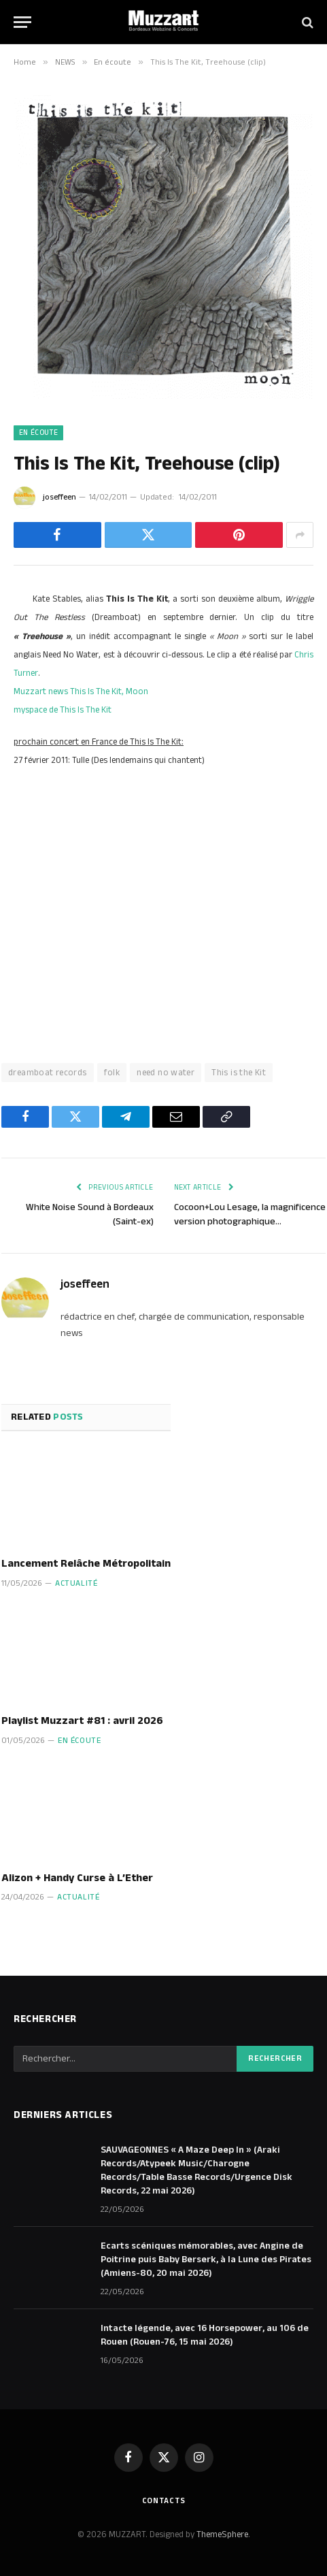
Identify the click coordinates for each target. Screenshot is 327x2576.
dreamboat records (47, 1072)
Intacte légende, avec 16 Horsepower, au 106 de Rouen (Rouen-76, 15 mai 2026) (205, 2335)
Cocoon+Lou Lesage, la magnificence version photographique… (250, 1214)
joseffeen (59, 497)
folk (112, 1072)
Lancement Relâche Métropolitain (86, 1563)
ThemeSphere (222, 2534)
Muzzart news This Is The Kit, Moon (81, 691)
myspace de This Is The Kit (62, 710)
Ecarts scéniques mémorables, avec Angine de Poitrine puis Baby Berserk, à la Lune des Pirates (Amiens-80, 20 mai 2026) (206, 2259)
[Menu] (22, 22)
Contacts (164, 2501)
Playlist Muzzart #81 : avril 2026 (82, 1721)
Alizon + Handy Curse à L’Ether (77, 1878)
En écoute (38, 432)
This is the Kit (238, 1072)
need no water (165, 1072)
